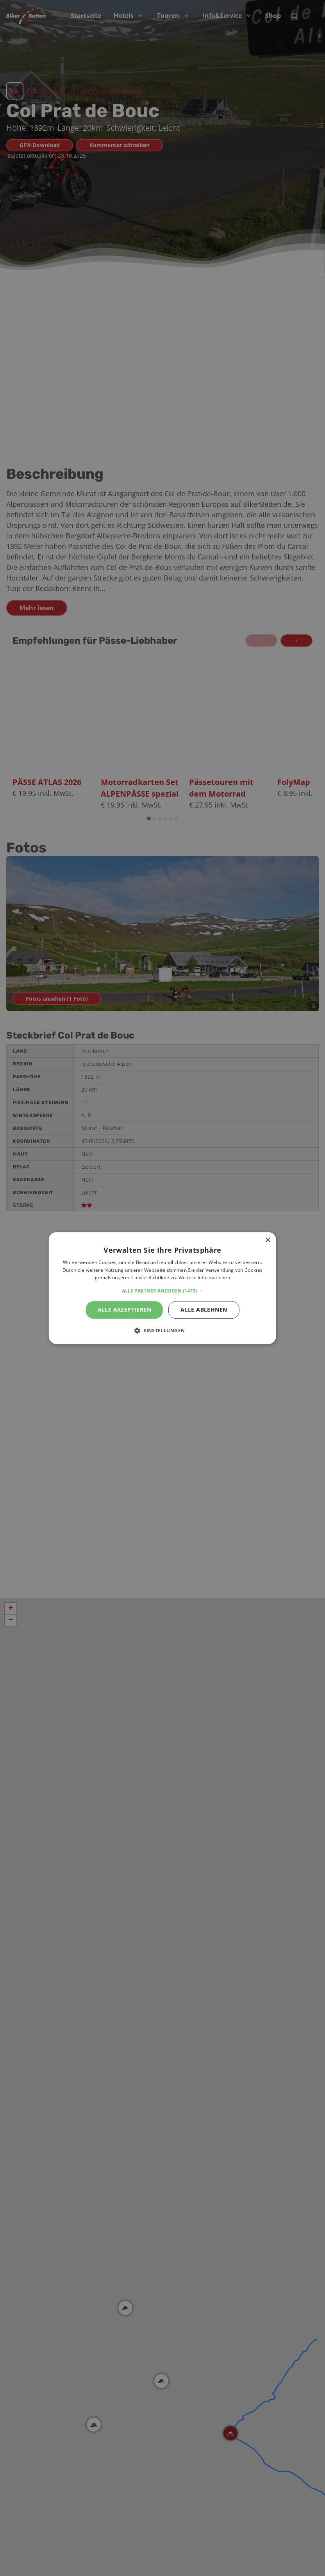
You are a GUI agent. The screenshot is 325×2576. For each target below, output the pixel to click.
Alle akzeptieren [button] (124, 1309)
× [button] (267, 1240)
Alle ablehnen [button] (203, 1309)
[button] (162, 1290)
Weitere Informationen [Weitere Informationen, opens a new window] (204, 1278)
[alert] (162, 1288)
